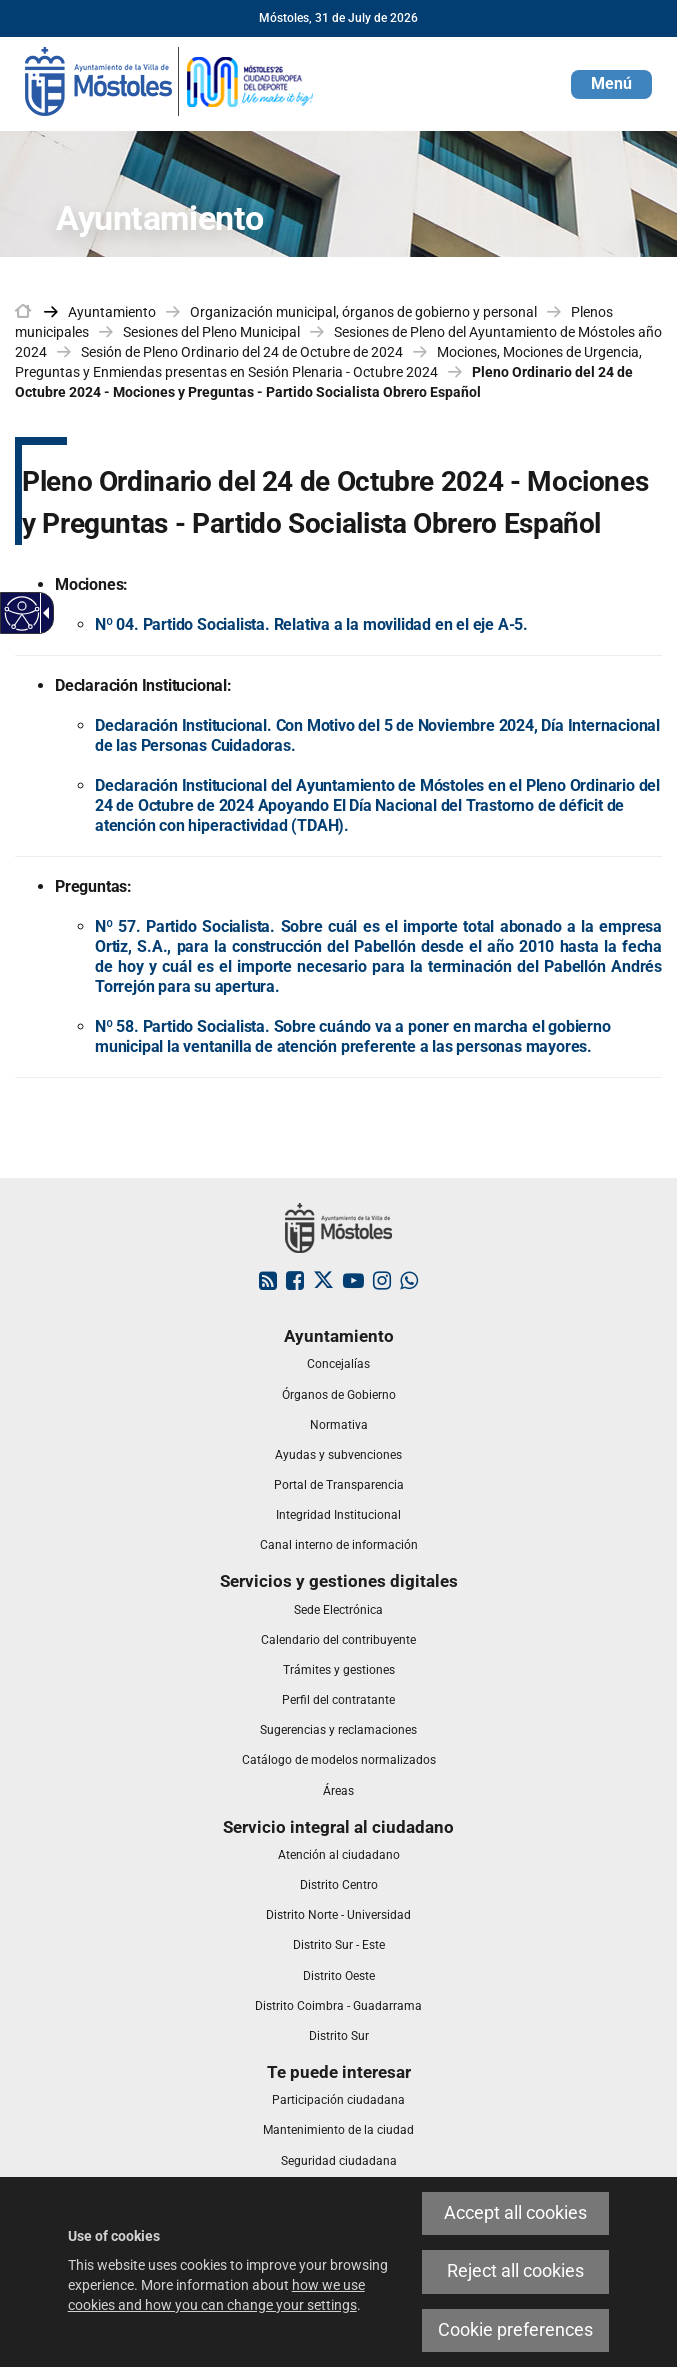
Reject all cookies (515, 2271)
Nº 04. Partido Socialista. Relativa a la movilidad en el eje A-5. (311, 624)
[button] (611, 84)
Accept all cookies (515, 2213)
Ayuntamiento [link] (112, 312)
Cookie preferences (515, 2330)
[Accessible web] (22, 613)
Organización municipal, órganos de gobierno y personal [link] (363, 312)
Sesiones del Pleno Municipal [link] (211, 332)
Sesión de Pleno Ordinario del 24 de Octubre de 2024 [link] (242, 352)
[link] (170, 80)
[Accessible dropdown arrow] (43, 613)
